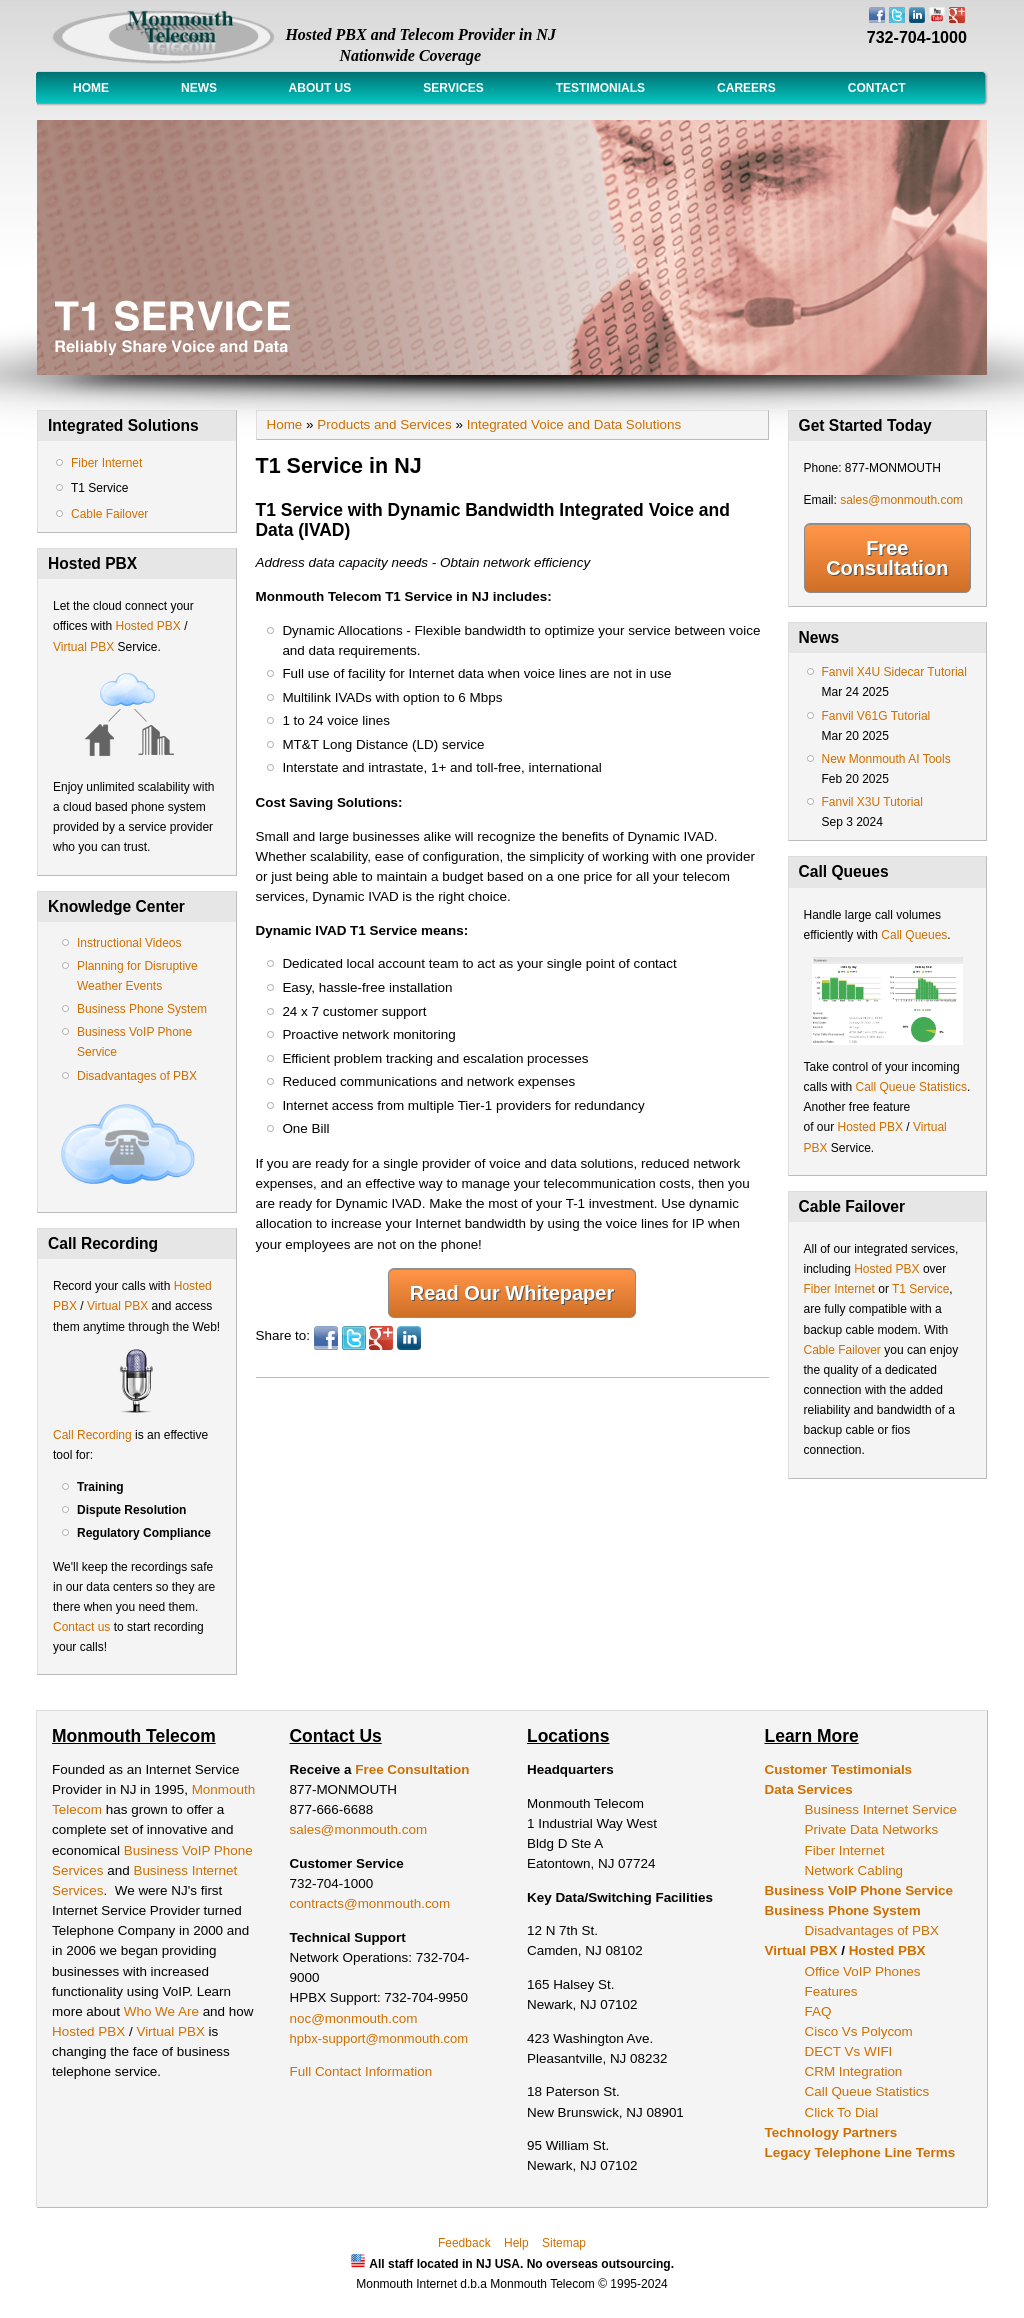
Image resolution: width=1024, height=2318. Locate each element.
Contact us (81, 1627)
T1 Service (99, 488)
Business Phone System (142, 1009)
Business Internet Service (881, 1809)
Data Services (809, 1789)
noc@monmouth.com (354, 2018)
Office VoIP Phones (863, 1971)
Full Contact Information (361, 2071)
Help (516, 2243)
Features (831, 1991)
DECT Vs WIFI (849, 2051)
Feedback (464, 2243)
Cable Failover (109, 514)
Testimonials (600, 88)
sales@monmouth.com (901, 500)
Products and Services (384, 424)
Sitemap (564, 2243)
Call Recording (92, 1435)
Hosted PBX (147, 626)
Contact (877, 88)
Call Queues (914, 935)
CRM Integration (854, 2071)
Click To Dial (842, 2112)
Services (453, 88)
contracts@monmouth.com (370, 1903)
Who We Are (163, 2011)
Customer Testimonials (839, 1769)
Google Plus (381, 1338)
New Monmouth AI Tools (886, 759)
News (199, 88)
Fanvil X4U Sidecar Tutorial (894, 672)
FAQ (818, 2011)
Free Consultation (887, 558)
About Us (320, 88)
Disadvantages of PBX (137, 1076)
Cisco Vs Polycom (859, 2031)
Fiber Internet (106, 463)
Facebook (326, 1338)
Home (91, 88)
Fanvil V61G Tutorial (876, 716)
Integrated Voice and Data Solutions (574, 424)
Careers (746, 88)
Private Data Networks (872, 1829)
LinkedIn (409, 1338)
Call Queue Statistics (911, 1087)
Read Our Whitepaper (512, 1293)
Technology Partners (831, 2132)
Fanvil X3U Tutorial (872, 802)
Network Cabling (854, 1870)
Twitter (354, 1338)
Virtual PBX (85, 647)
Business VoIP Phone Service (859, 1890)
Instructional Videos (129, 943)
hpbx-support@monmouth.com (379, 2038)
